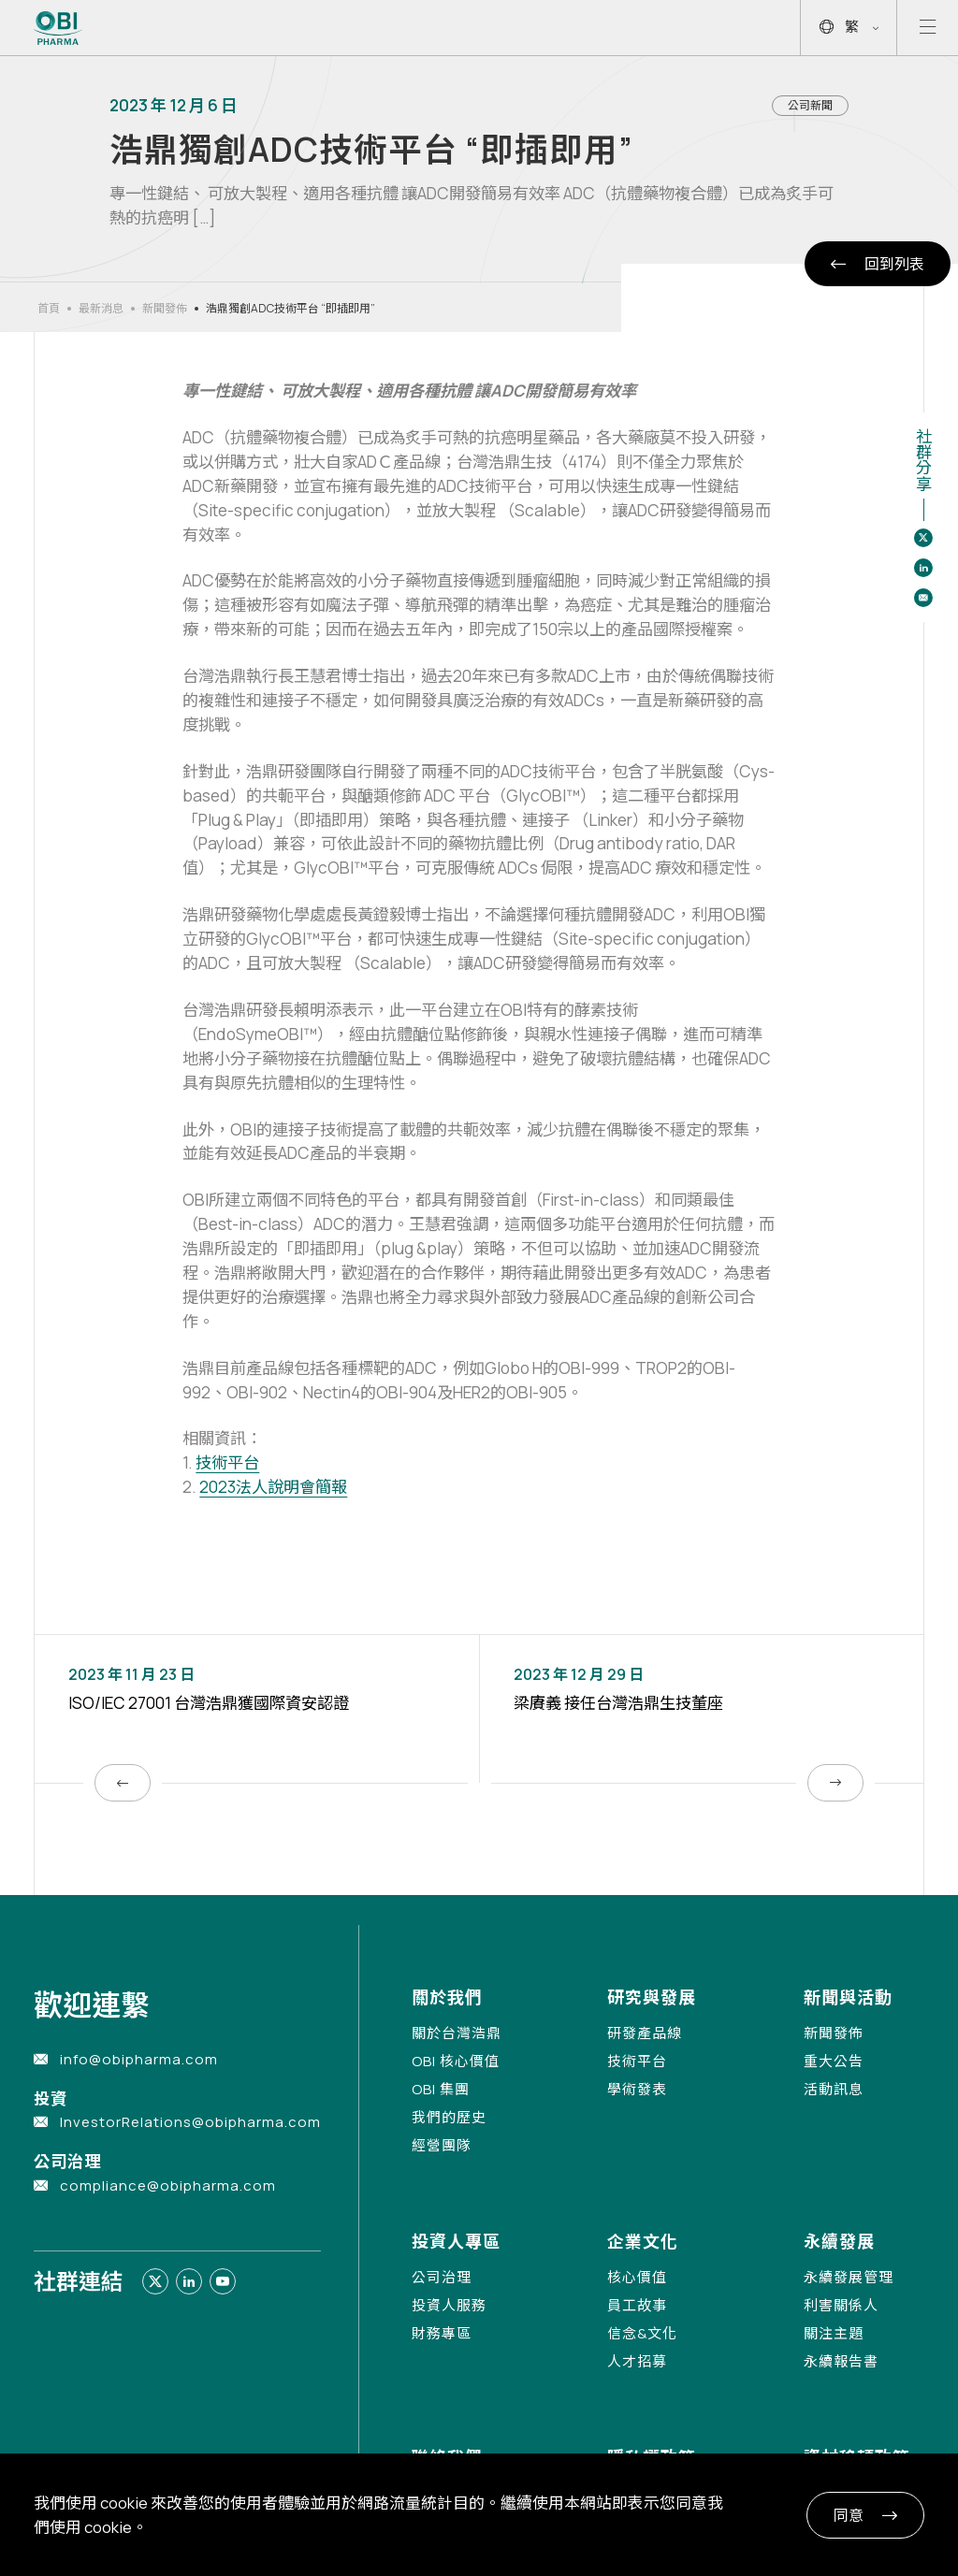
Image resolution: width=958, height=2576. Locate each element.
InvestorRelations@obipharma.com (190, 2122)
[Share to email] (923, 597)
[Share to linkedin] (923, 567)
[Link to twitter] (155, 2281)
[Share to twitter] (923, 537)
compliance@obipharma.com (168, 2185)
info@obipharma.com (139, 2059)
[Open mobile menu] (927, 27)
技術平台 (227, 1462)
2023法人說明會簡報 (273, 1487)
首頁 (48, 308)
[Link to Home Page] (58, 28)
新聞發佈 (164, 308)
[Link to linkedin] (189, 2281)
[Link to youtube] (223, 2281)
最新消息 (101, 308)
